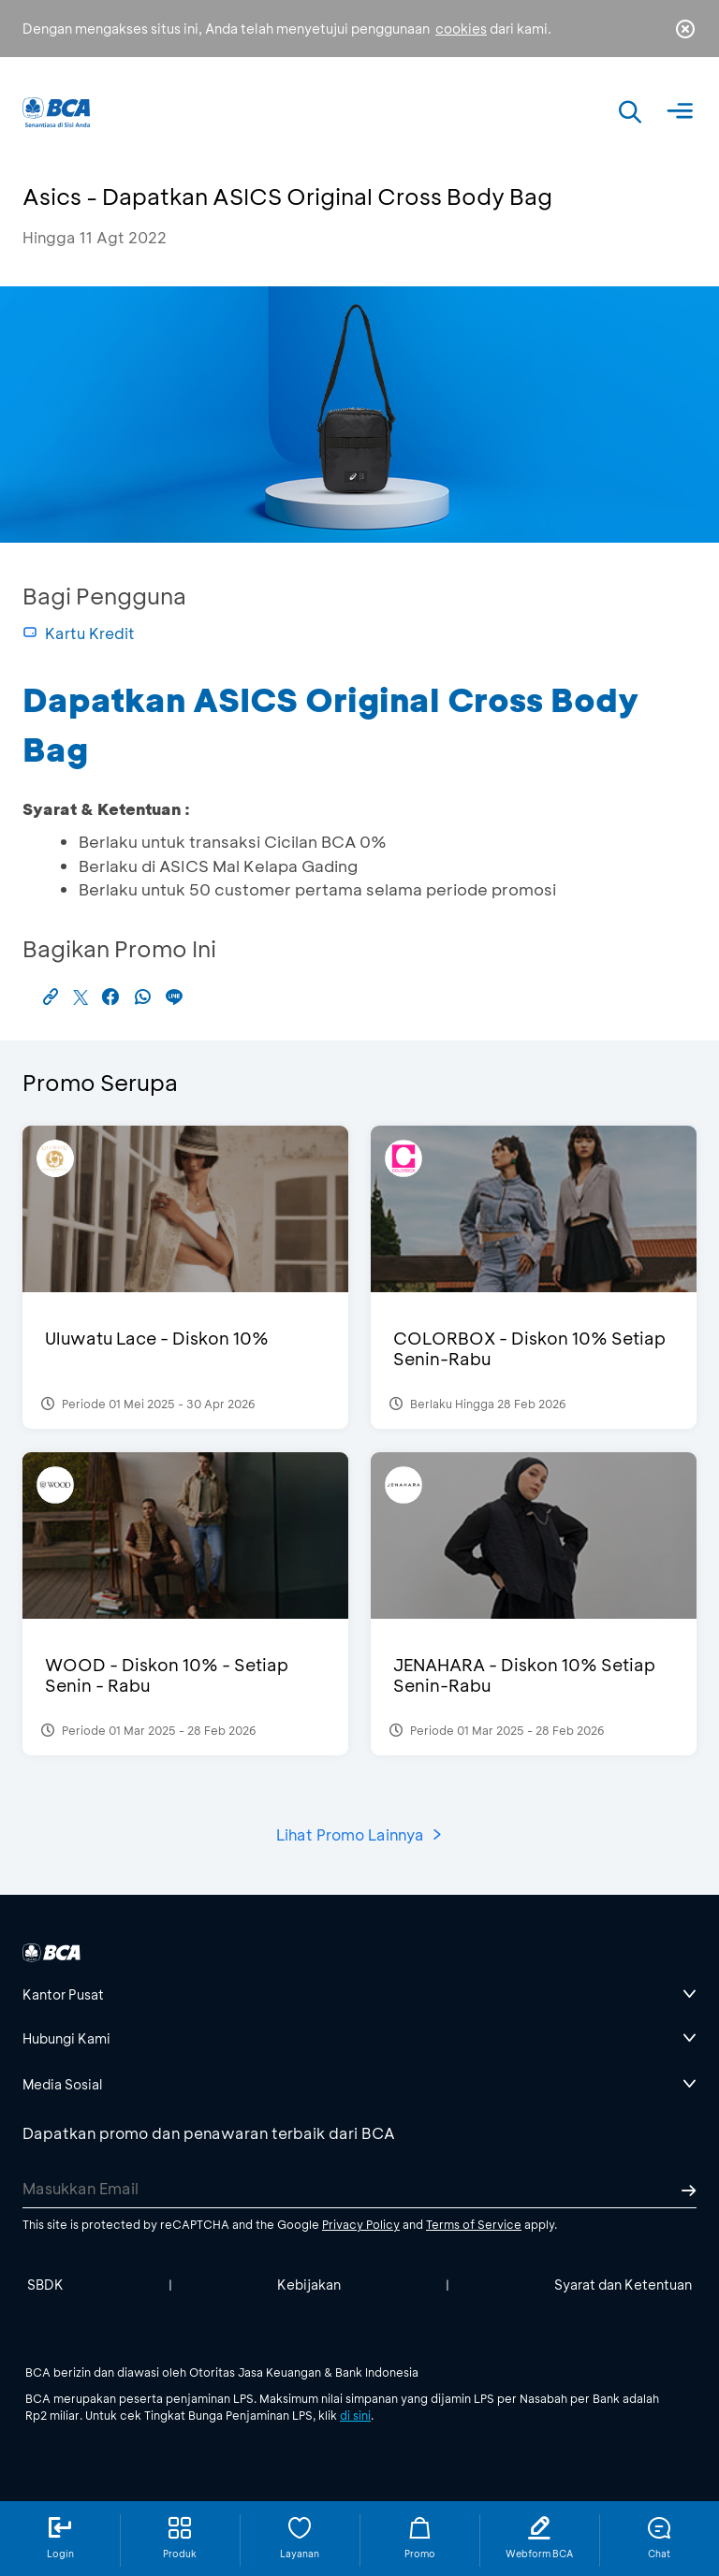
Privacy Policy (361, 2224)
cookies (461, 28)
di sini (355, 2415)
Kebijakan (309, 2284)
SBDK (45, 2284)
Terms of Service (473, 2224)
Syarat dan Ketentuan (623, 2284)
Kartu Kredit (78, 633)
